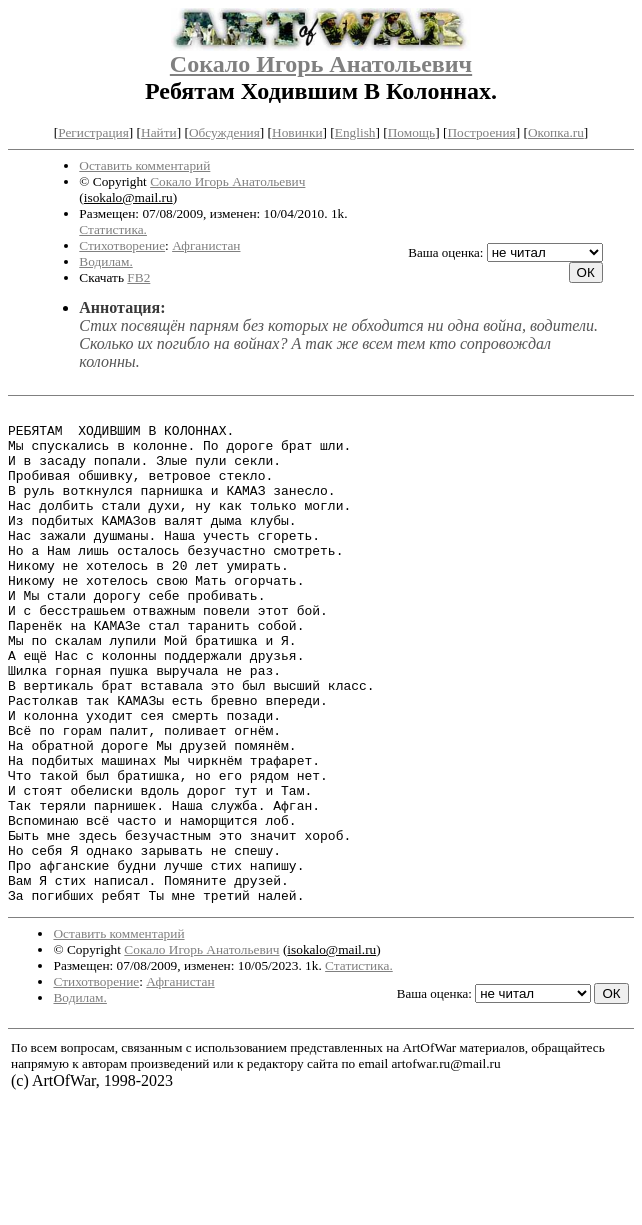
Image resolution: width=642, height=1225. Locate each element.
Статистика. (113, 229)
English (355, 132)
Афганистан (206, 245)
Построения (481, 132)
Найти (159, 132)
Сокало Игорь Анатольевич (321, 64)
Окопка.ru (556, 132)
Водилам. (105, 261)
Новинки (297, 132)
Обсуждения (224, 132)
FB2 (138, 277)
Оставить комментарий (144, 165)
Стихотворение (122, 245)
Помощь (411, 132)
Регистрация (93, 132)
